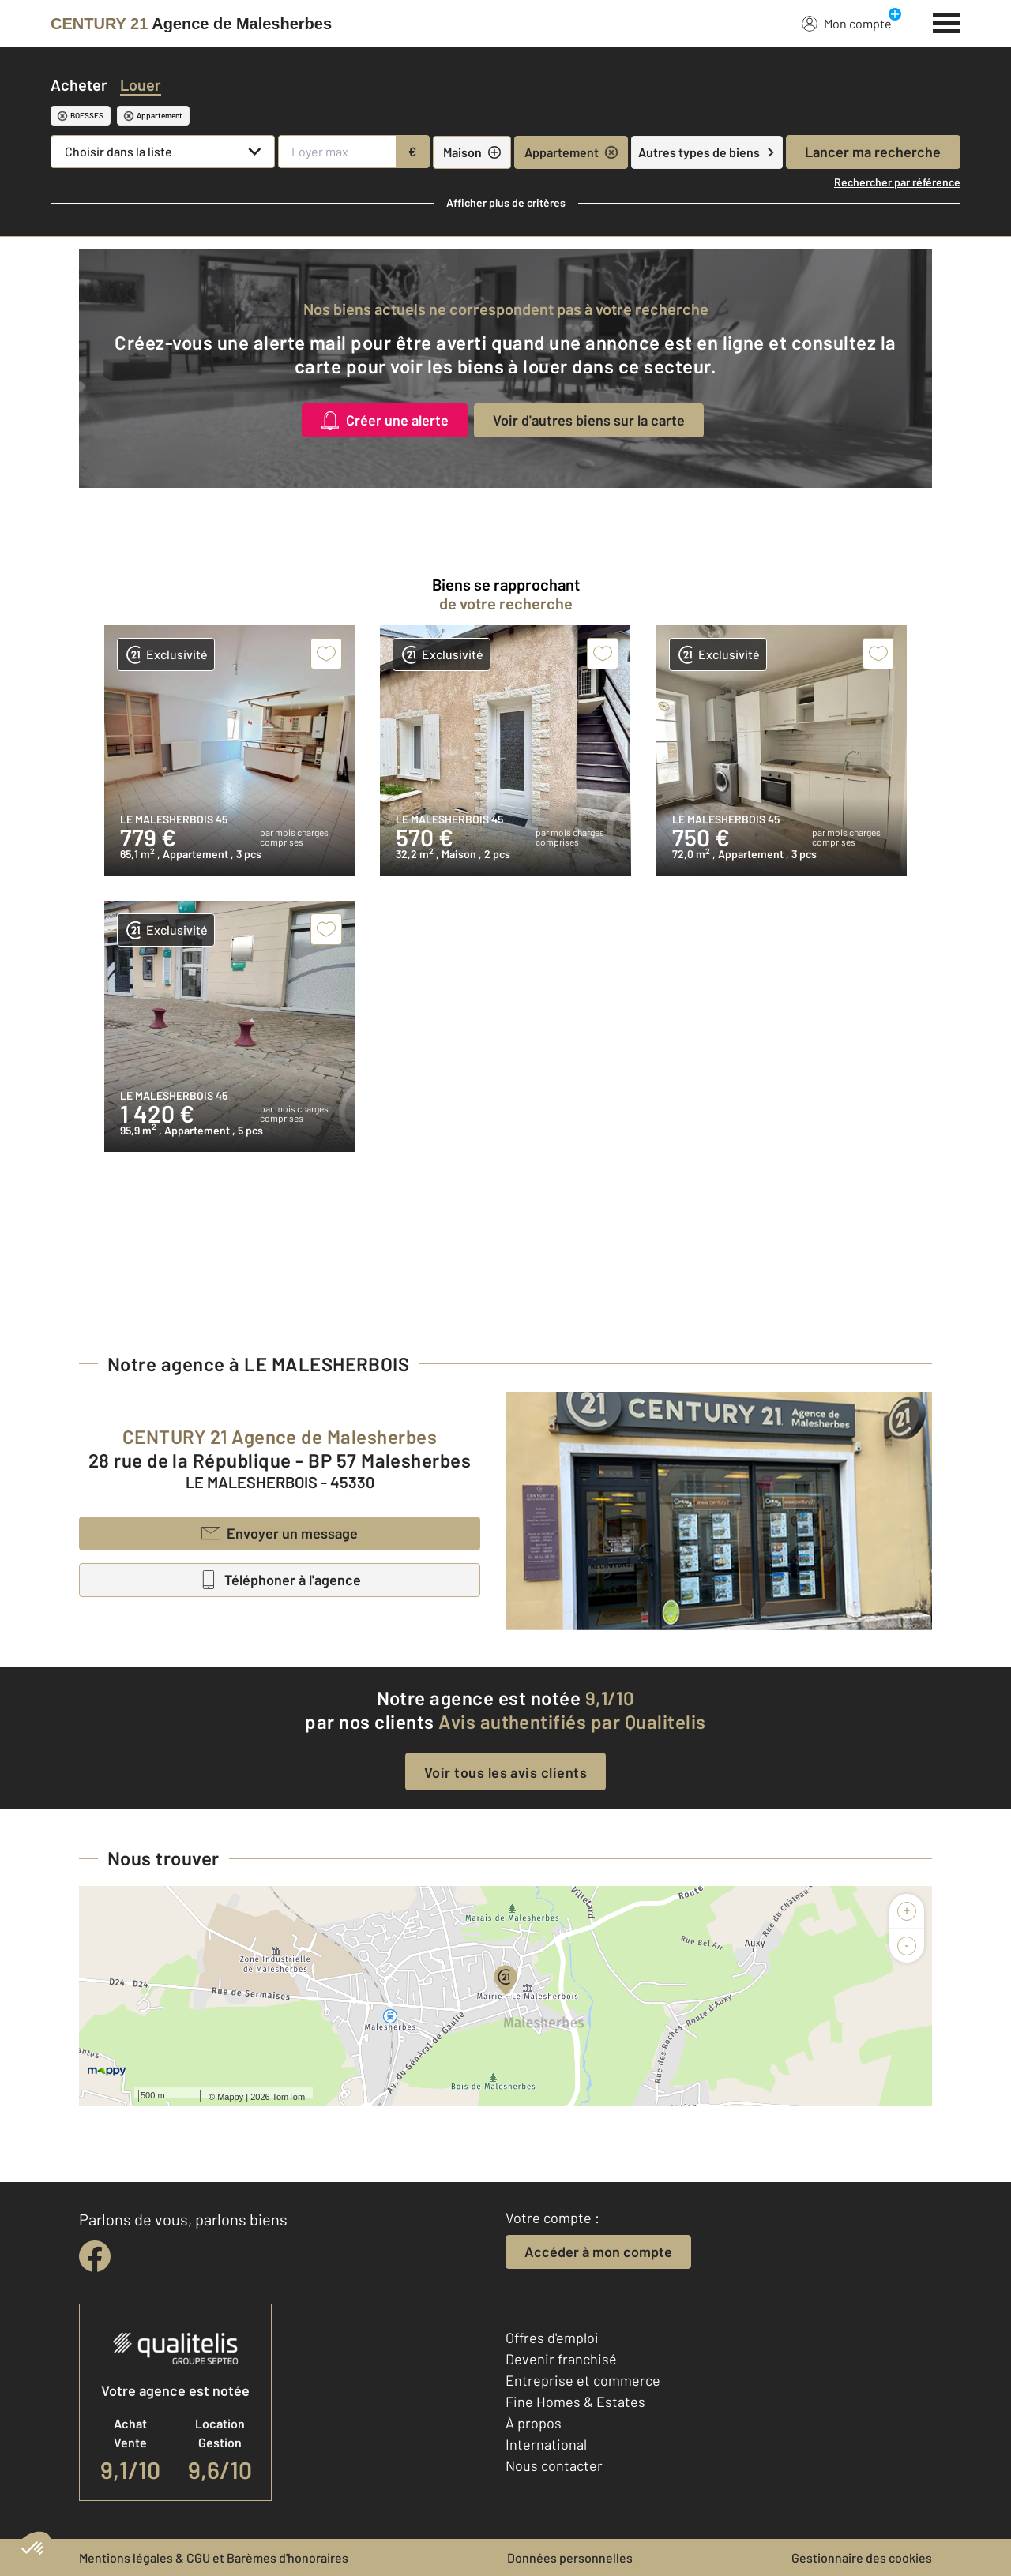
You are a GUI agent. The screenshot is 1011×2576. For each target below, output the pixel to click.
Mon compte (847, 23)
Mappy (230, 2097)
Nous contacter (554, 2465)
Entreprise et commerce (583, 2380)
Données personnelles (570, 2557)
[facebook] (95, 2256)
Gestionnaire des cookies (861, 2557)
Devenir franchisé (561, 2359)
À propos (534, 2423)
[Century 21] (191, 24)
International (546, 2444)
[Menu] (946, 21)
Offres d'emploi (552, 2337)
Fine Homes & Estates (575, 2401)
